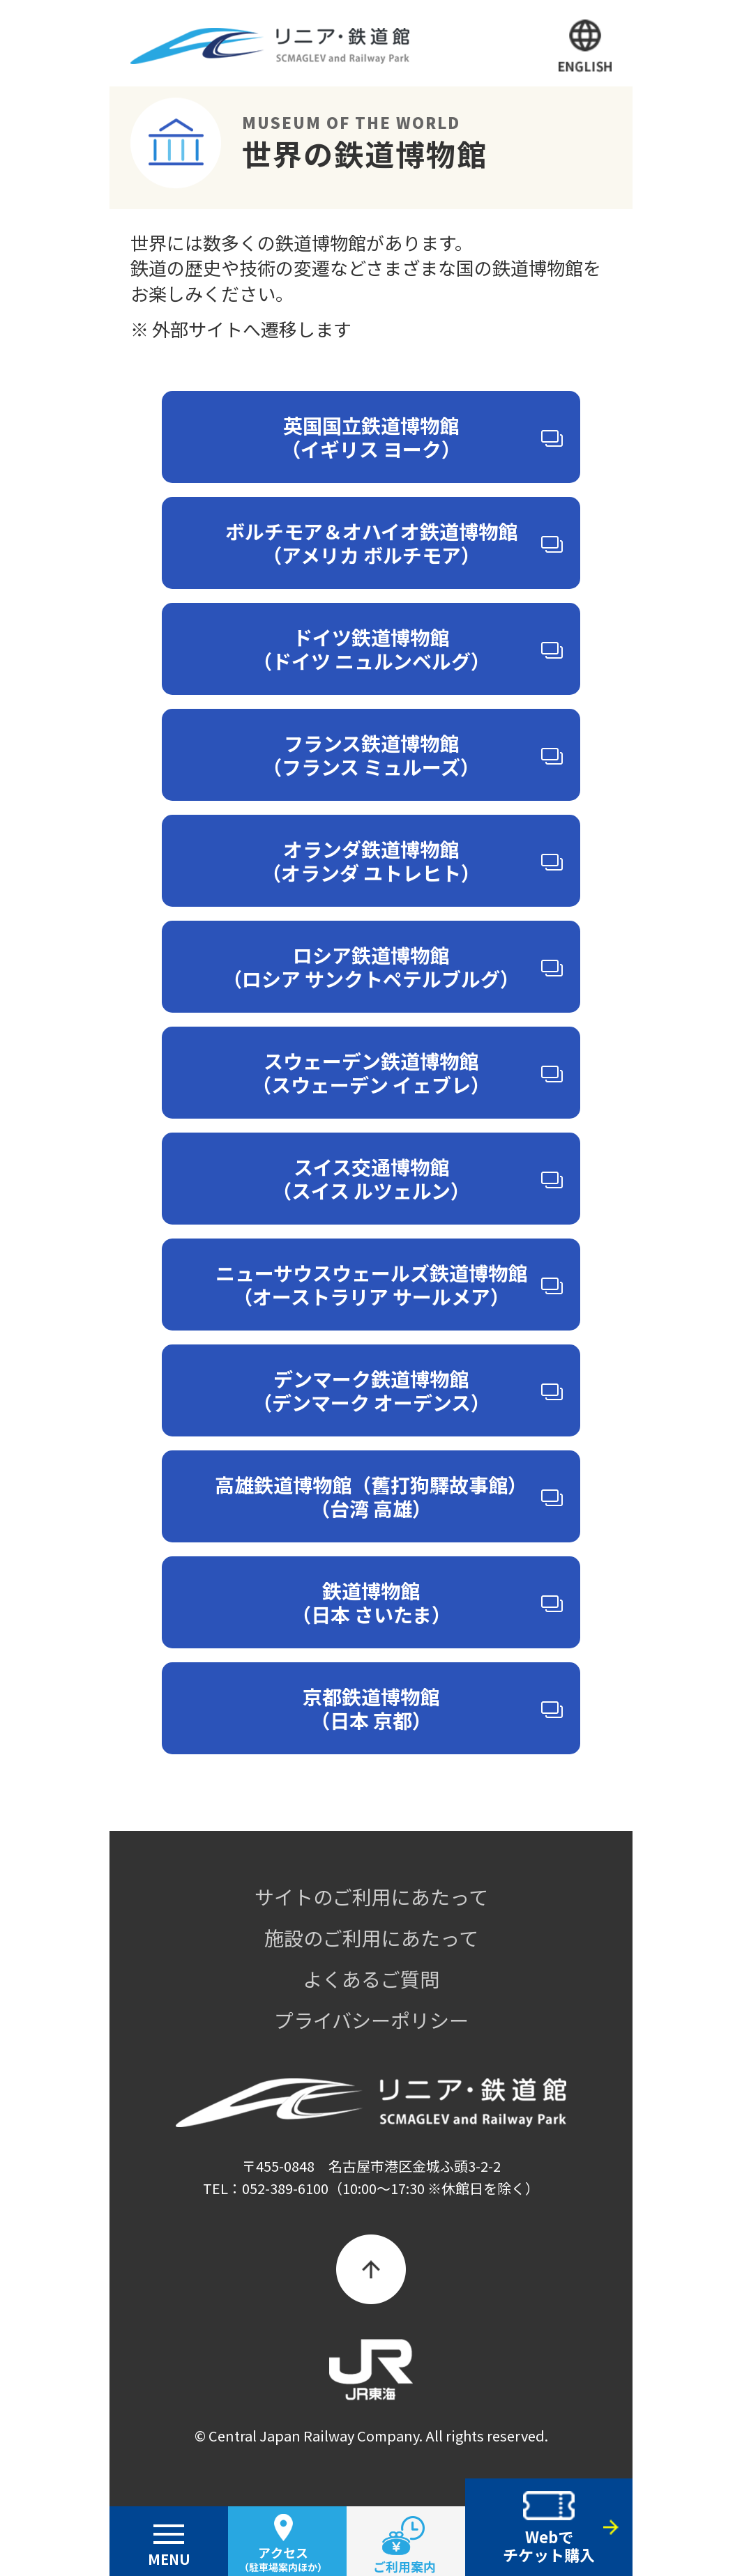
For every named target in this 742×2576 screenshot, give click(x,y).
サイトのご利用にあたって (371, 1896)
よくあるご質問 (371, 1979)
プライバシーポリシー (371, 2020)
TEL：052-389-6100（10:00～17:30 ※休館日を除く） (371, 2188)
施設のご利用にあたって (371, 1938)
